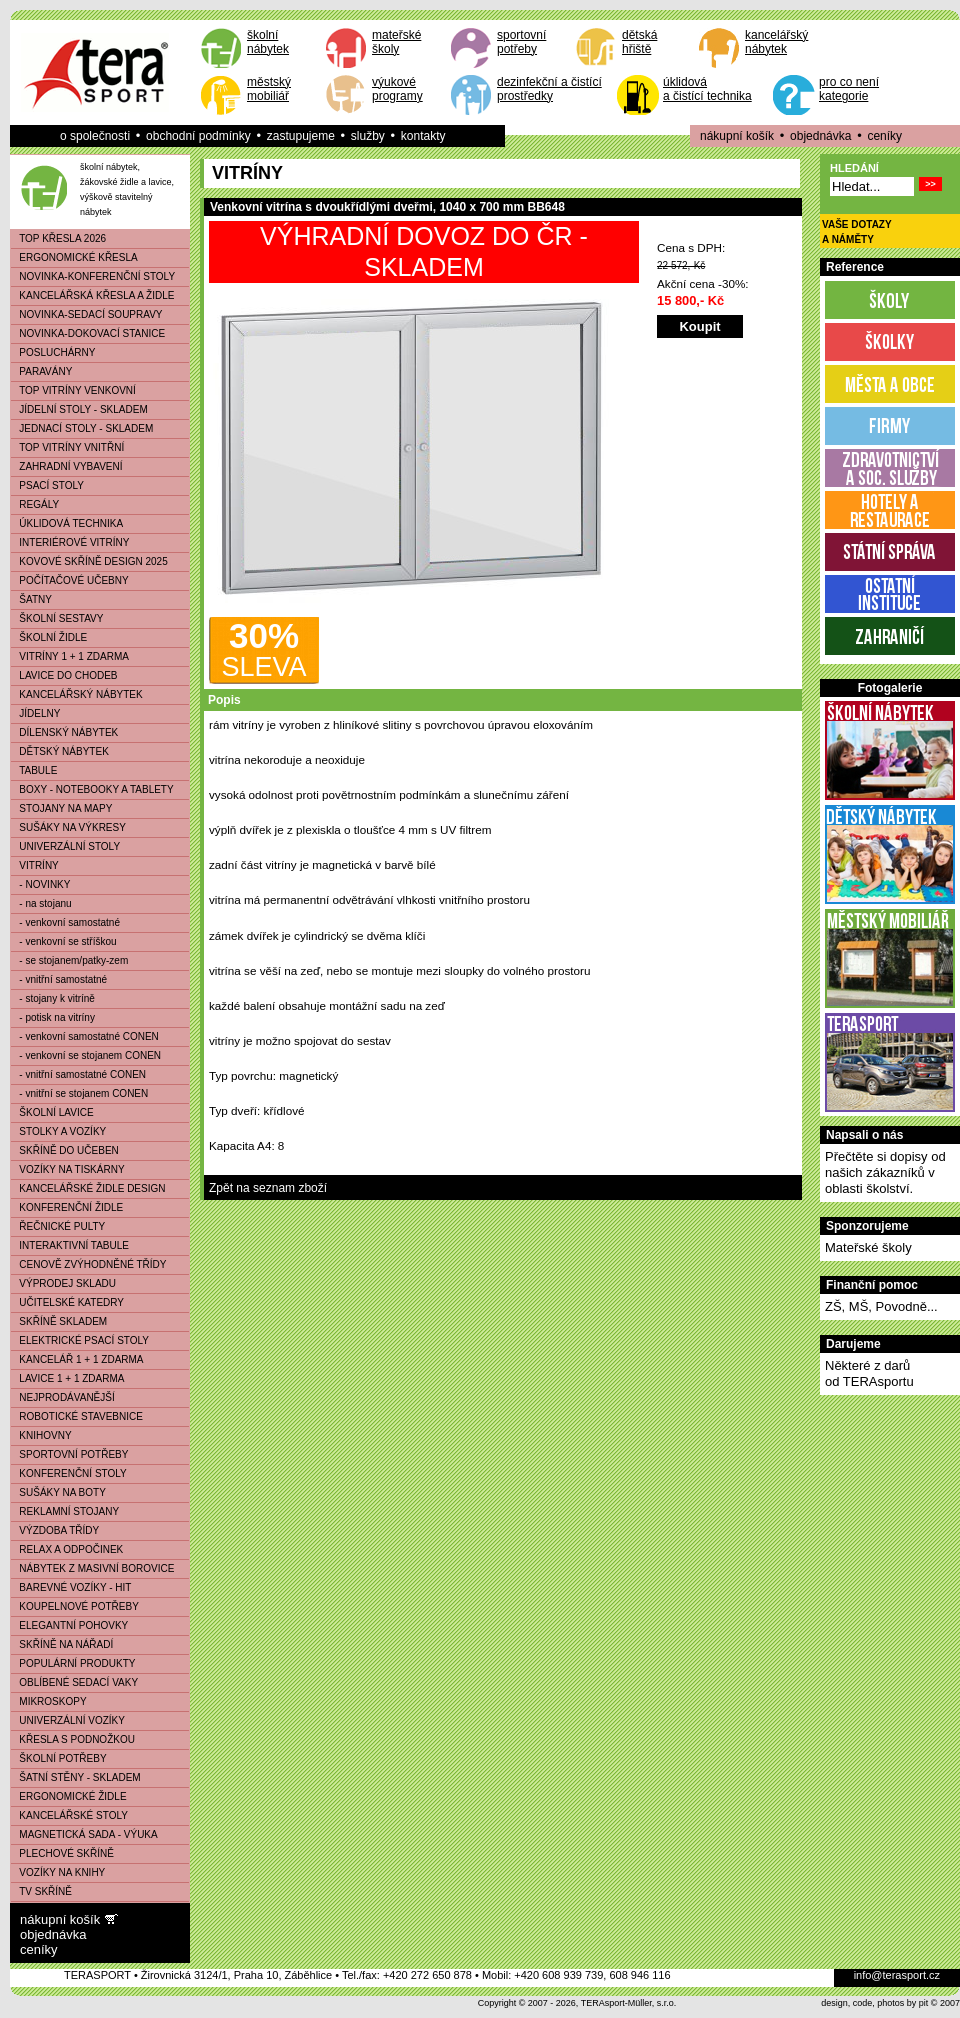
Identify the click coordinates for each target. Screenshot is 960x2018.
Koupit (699, 326)
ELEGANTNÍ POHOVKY (69, 1625)
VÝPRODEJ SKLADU (63, 1283)
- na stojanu (41, 903)
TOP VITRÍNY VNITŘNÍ (67, 447)
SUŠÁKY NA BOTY (58, 1492)
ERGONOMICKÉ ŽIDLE (69, 1796)
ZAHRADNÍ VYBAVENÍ (67, 466)
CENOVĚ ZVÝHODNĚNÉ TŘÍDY (88, 1264)
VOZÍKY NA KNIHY (58, 1872)
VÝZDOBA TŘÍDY (55, 1530)
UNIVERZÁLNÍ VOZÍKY (68, 1720)
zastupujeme (301, 136)
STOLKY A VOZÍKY (58, 1131)
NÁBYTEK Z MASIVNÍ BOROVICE (92, 1568)
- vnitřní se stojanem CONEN (79, 1093)
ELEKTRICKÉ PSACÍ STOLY (80, 1340)
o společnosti (95, 136)
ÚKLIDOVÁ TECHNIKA (67, 523)
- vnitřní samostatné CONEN (78, 1074)
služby (368, 136)
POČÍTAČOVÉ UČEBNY (70, 580)
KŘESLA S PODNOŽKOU (73, 1739)
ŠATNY (31, 599)
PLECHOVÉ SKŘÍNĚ (62, 1853)
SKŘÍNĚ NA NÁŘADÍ (62, 1644)
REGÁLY (35, 504)
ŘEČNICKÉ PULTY (58, 1226)
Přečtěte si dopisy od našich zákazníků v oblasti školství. (885, 1172)
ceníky (884, 136)
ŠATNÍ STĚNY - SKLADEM (76, 1777)
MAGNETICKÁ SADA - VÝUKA (84, 1834)
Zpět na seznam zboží (268, 1188)
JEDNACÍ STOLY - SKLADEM (82, 428)
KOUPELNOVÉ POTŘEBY (75, 1606)
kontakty (423, 136)
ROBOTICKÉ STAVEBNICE (77, 1416)
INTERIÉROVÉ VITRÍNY (70, 542)
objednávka (820, 136)
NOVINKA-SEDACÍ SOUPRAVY (87, 314)
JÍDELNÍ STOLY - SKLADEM (79, 409)
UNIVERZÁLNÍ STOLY (65, 846)
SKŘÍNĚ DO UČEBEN (65, 1150)
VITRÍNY (35, 865)
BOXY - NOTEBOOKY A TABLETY (92, 789)
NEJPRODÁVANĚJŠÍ (63, 1397)
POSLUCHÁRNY (53, 352)
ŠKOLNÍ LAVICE (52, 1112)
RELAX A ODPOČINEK (67, 1549)
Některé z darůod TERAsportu (869, 1373)
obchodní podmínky (198, 136)
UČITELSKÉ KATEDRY (67, 1302)
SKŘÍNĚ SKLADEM (59, 1321)
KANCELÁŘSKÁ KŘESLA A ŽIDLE (92, 295)
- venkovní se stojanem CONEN (86, 1055)
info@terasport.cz (897, 1975)
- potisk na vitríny (53, 1017)
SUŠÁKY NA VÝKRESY (68, 827)
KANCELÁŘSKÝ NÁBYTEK (77, 694)
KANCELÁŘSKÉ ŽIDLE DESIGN (88, 1188)
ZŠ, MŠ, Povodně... (881, 1306)
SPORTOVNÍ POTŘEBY (69, 1454)
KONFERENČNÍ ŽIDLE (67, 1207)
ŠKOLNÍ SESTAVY (57, 618)
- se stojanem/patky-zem (69, 960)
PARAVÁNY (41, 371)
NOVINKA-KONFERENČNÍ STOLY (93, 276)
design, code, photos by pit (874, 2003)
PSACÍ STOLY (47, 485)
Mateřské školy (868, 1247)
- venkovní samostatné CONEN (85, 1036)
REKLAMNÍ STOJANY (65, 1511)
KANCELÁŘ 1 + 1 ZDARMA (77, 1359)
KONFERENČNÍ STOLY (69, 1473)
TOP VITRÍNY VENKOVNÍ (73, 390)
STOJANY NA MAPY (61, 808)
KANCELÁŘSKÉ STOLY (69, 1815)
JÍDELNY (35, 713)
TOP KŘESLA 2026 (58, 238)
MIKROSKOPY (49, 1701)
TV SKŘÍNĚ (41, 1891)
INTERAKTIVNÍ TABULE (70, 1245)
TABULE (34, 770)
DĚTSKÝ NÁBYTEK (60, 751)
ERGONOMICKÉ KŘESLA (74, 257)
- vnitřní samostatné (59, 979)
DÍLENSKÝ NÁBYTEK (64, 732)
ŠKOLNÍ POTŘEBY (59, 1758)
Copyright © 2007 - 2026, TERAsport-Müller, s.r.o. (577, 2003)
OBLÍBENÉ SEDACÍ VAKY (74, 1682)
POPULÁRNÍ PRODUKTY (73, 1663)
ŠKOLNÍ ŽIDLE (49, 637)
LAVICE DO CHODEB (64, 675)
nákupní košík (737, 136)
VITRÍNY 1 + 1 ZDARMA (70, 656)
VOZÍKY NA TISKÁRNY (68, 1169)
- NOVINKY (40, 884)
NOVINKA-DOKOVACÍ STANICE (88, 333)
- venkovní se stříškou (64, 941)
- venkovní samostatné (65, 922)
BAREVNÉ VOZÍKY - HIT (71, 1587)
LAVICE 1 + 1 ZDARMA (67, 1378)
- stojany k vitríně (53, 998)
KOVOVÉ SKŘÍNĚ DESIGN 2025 (89, 561)
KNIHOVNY (41, 1435)
